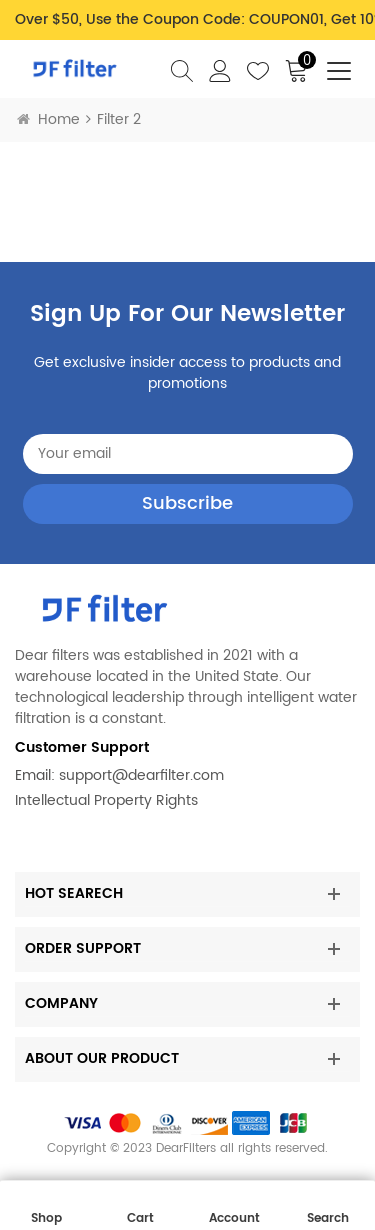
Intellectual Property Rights (106, 800)
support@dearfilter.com (141, 775)
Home (48, 119)
